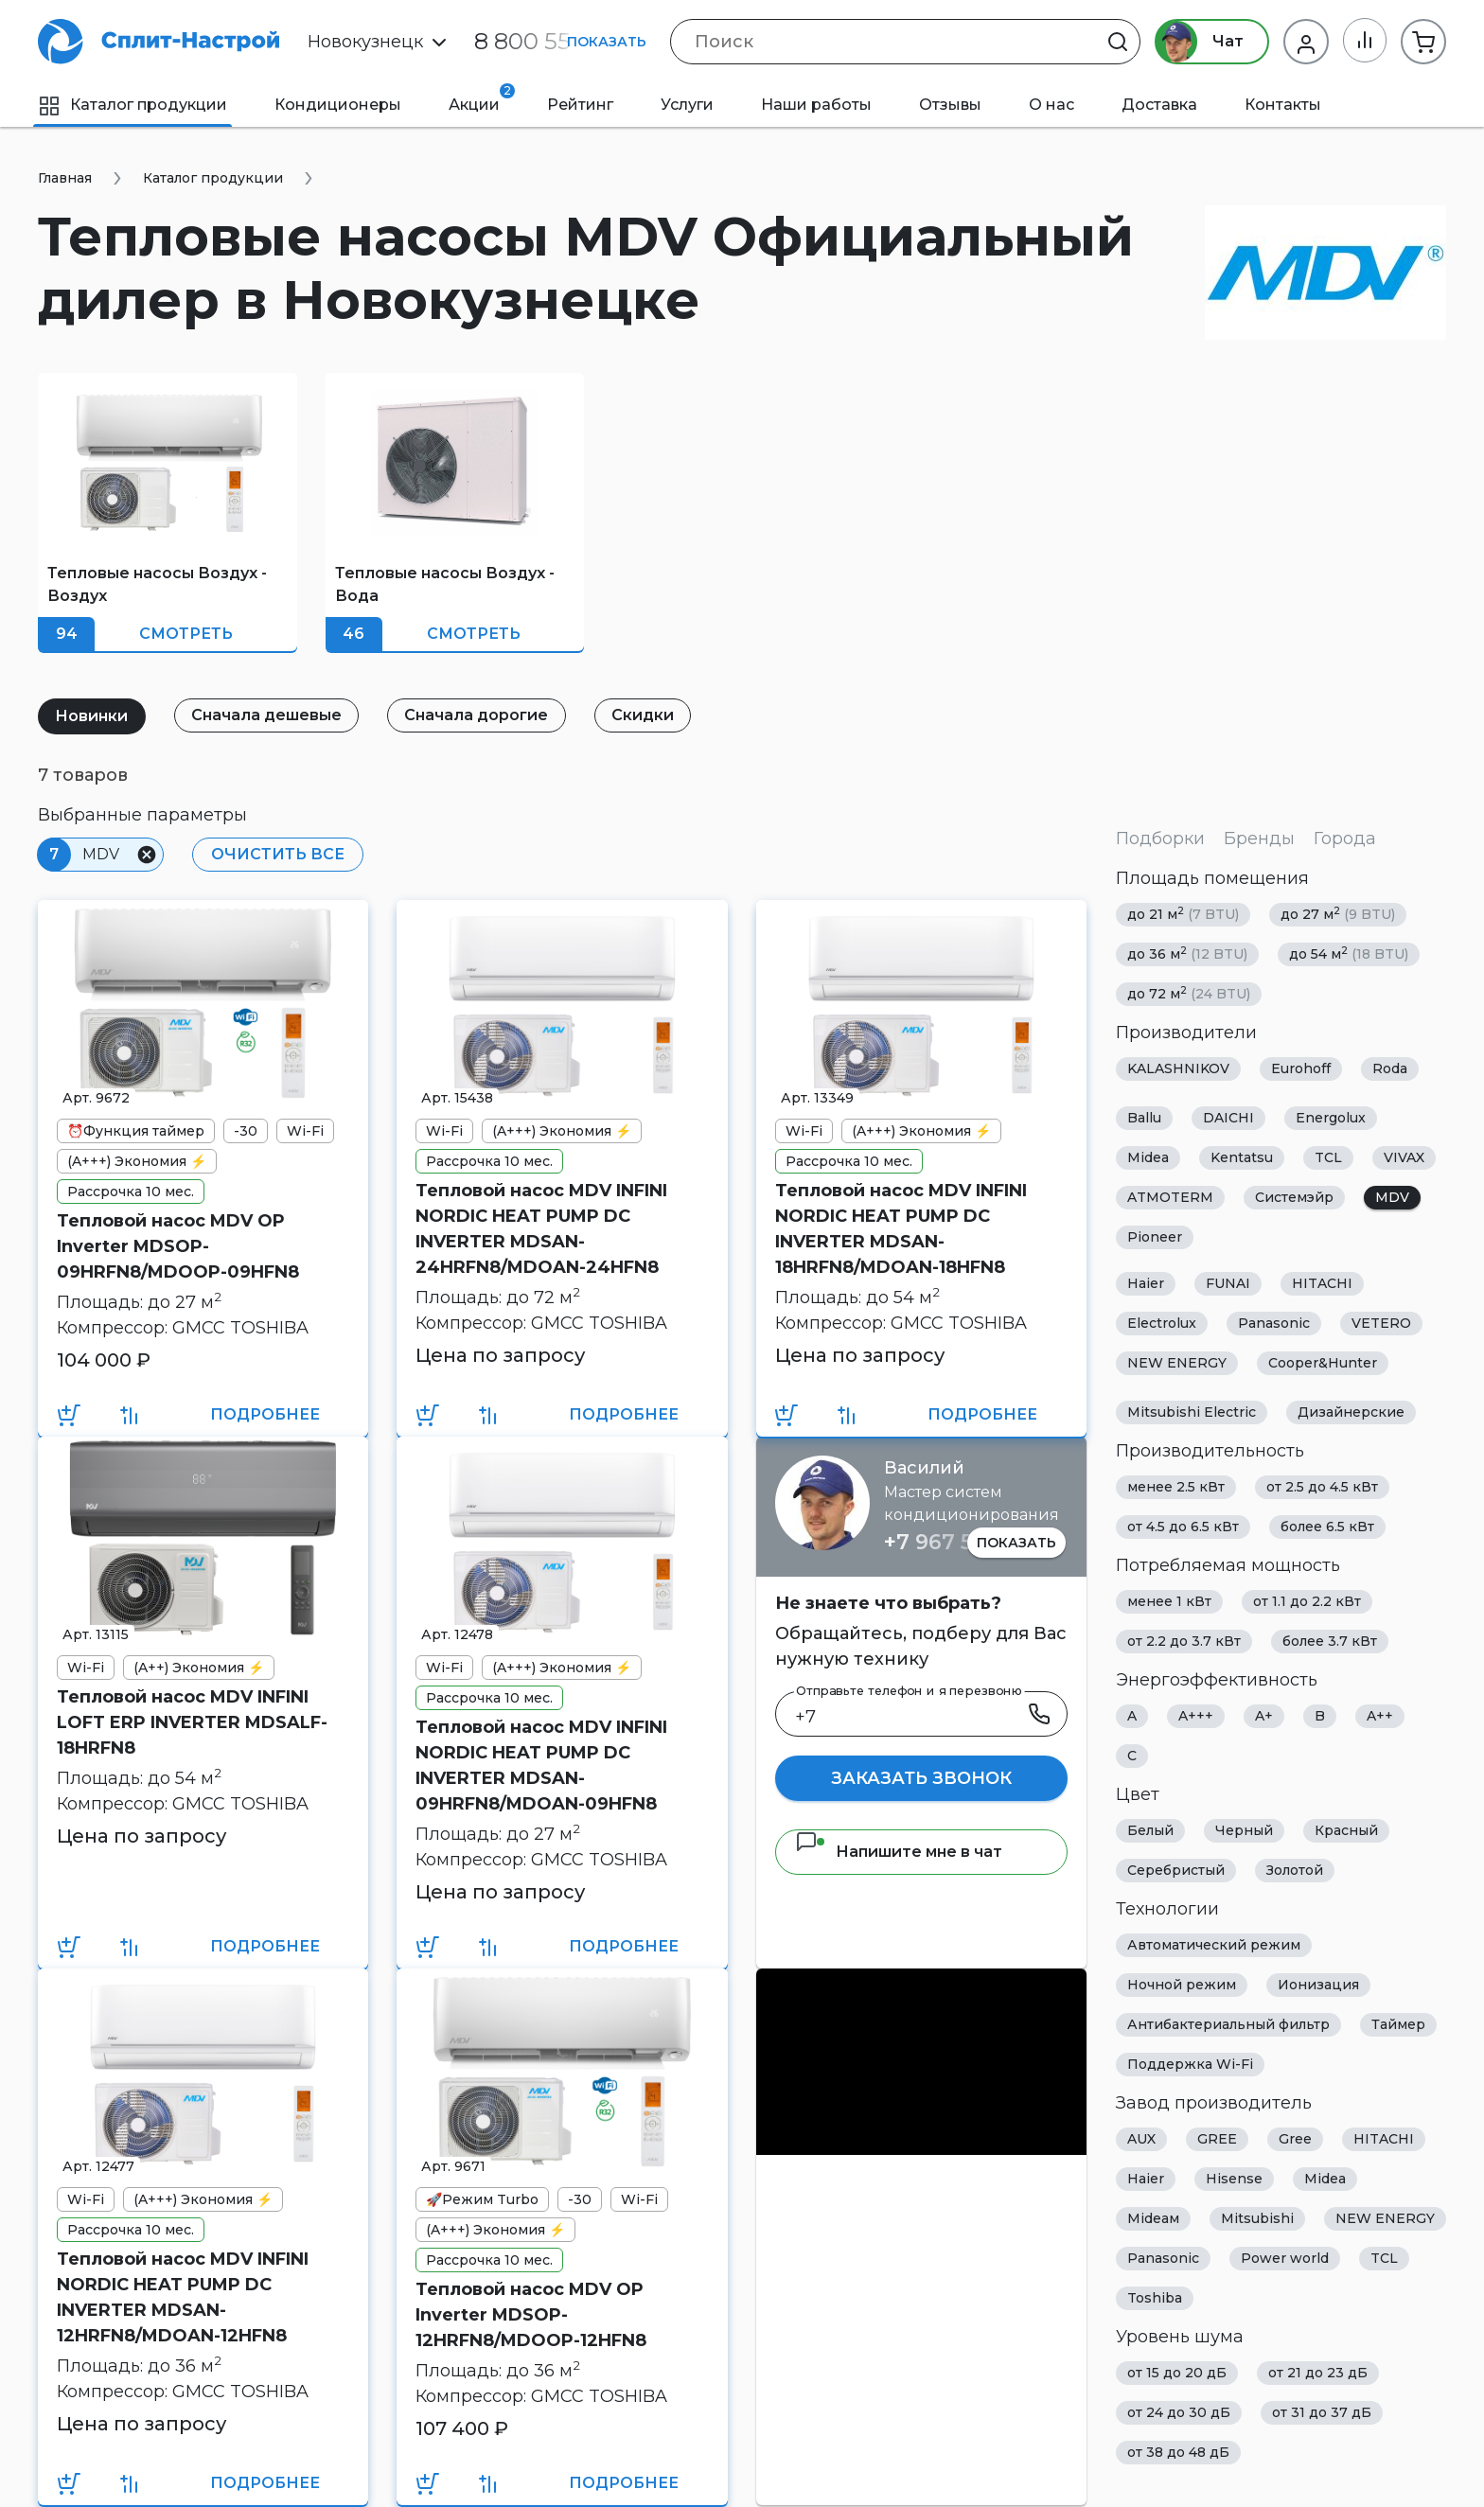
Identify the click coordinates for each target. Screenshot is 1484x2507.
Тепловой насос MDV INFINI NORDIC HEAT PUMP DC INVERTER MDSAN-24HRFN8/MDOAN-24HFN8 (541, 1229)
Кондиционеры (337, 105)
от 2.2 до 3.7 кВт (1184, 1641)
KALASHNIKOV (1178, 1068)
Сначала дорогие (480, 715)
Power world (1285, 2258)
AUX (1141, 2138)
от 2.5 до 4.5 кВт (1322, 1486)
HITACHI (1322, 1283)
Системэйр (1294, 1197)
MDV (1392, 1197)
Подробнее (265, 1414)
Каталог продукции (132, 105)
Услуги (687, 105)
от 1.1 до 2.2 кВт (1307, 1601)
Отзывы (950, 105)
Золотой (1294, 1870)
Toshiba (1154, 2297)
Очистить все (277, 854)
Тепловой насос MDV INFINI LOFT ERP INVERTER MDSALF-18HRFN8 (192, 1722)
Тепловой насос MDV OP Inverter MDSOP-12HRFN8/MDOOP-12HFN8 (530, 2315)
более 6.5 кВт (1327, 1526)
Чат (1198, 41)
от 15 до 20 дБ (1177, 2372)
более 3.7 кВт (1329, 1641)
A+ (1264, 1715)
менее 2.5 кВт (1176, 1486)
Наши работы (816, 105)
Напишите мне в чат (898, 1852)
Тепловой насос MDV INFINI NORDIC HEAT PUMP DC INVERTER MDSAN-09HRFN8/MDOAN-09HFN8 (541, 1765)
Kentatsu (1241, 1157)
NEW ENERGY (1177, 1362)
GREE (1217, 2138)
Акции (482, 98)
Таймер (1398, 2024)
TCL (1328, 1157)
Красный (1346, 1830)
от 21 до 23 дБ (1318, 2372)
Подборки (1160, 838)
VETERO (1381, 1323)
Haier (1145, 1283)
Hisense (1234, 2178)
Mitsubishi (1257, 2218)
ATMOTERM (1170, 1197)
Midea (1148, 1157)
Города (1345, 838)
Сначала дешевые (268, 715)
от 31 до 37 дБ (1321, 2412)
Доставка (1159, 105)
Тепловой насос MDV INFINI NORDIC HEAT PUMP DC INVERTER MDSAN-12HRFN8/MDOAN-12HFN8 (183, 2297)
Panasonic (1274, 1323)
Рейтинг (580, 105)
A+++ (1195, 1715)
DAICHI (1228, 1117)
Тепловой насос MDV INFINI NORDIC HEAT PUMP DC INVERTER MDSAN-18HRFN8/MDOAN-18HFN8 (901, 1229)
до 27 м (1338, 914)
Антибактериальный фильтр (1228, 2024)
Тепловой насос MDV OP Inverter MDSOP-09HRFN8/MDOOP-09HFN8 (178, 1246)
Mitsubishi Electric (1191, 1412)
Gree (1295, 2138)
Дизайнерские (1351, 1412)
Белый (1150, 1830)
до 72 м (1188, 993)
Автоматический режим (1213, 1944)
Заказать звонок (921, 1778)
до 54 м (1348, 953)
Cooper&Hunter (1322, 1362)
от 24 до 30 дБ (1178, 2412)
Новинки (92, 716)
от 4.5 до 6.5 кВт (1183, 1526)
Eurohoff (1301, 1068)
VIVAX (1404, 1157)
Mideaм (1153, 2218)
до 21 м (1183, 914)
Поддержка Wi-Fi (1190, 2064)
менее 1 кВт (1169, 1601)
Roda (1389, 1068)
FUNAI (1228, 1283)
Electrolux (1161, 1323)
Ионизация (1318, 1984)
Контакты (1283, 105)
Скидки (647, 715)
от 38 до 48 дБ (1178, 2452)
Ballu (1144, 1117)
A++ (1380, 1715)
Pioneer (1154, 1236)
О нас (1051, 105)
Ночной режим (1181, 1984)
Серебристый (1176, 1870)
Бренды (1259, 838)
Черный (1244, 1830)
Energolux (1331, 1117)
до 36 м (1187, 953)
